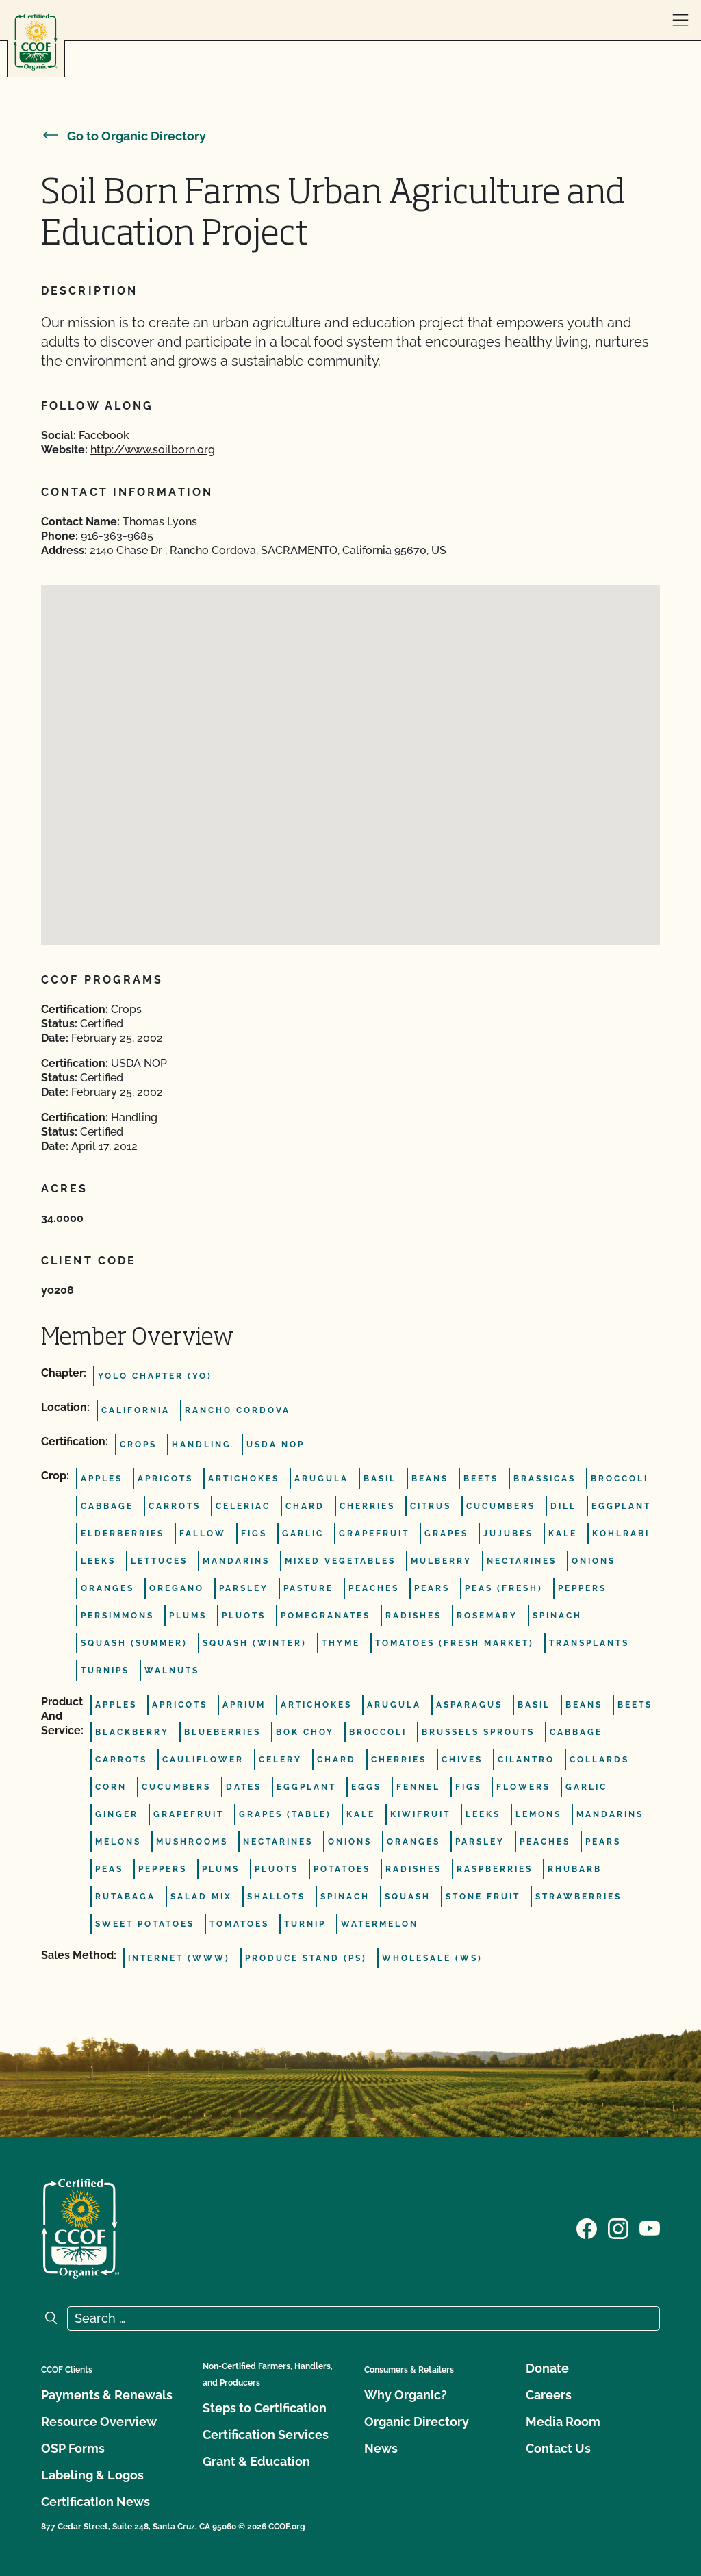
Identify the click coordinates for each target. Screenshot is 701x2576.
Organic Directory (416, 2421)
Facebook (104, 435)
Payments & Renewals (107, 2395)
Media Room (563, 2421)
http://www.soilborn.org (152, 449)
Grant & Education (256, 2461)
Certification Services (266, 2434)
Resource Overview (99, 2421)
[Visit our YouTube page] (649, 2227)
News (381, 2448)
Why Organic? (405, 2395)
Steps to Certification (265, 2408)
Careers (549, 2395)
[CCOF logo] (35, 42)
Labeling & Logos (92, 2475)
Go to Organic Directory (123, 136)
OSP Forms (73, 2448)
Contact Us (558, 2448)
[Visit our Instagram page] (618, 2227)
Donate (547, 2368)
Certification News (95, 2501)
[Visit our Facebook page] (586, 2227)
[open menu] (680, 20)
